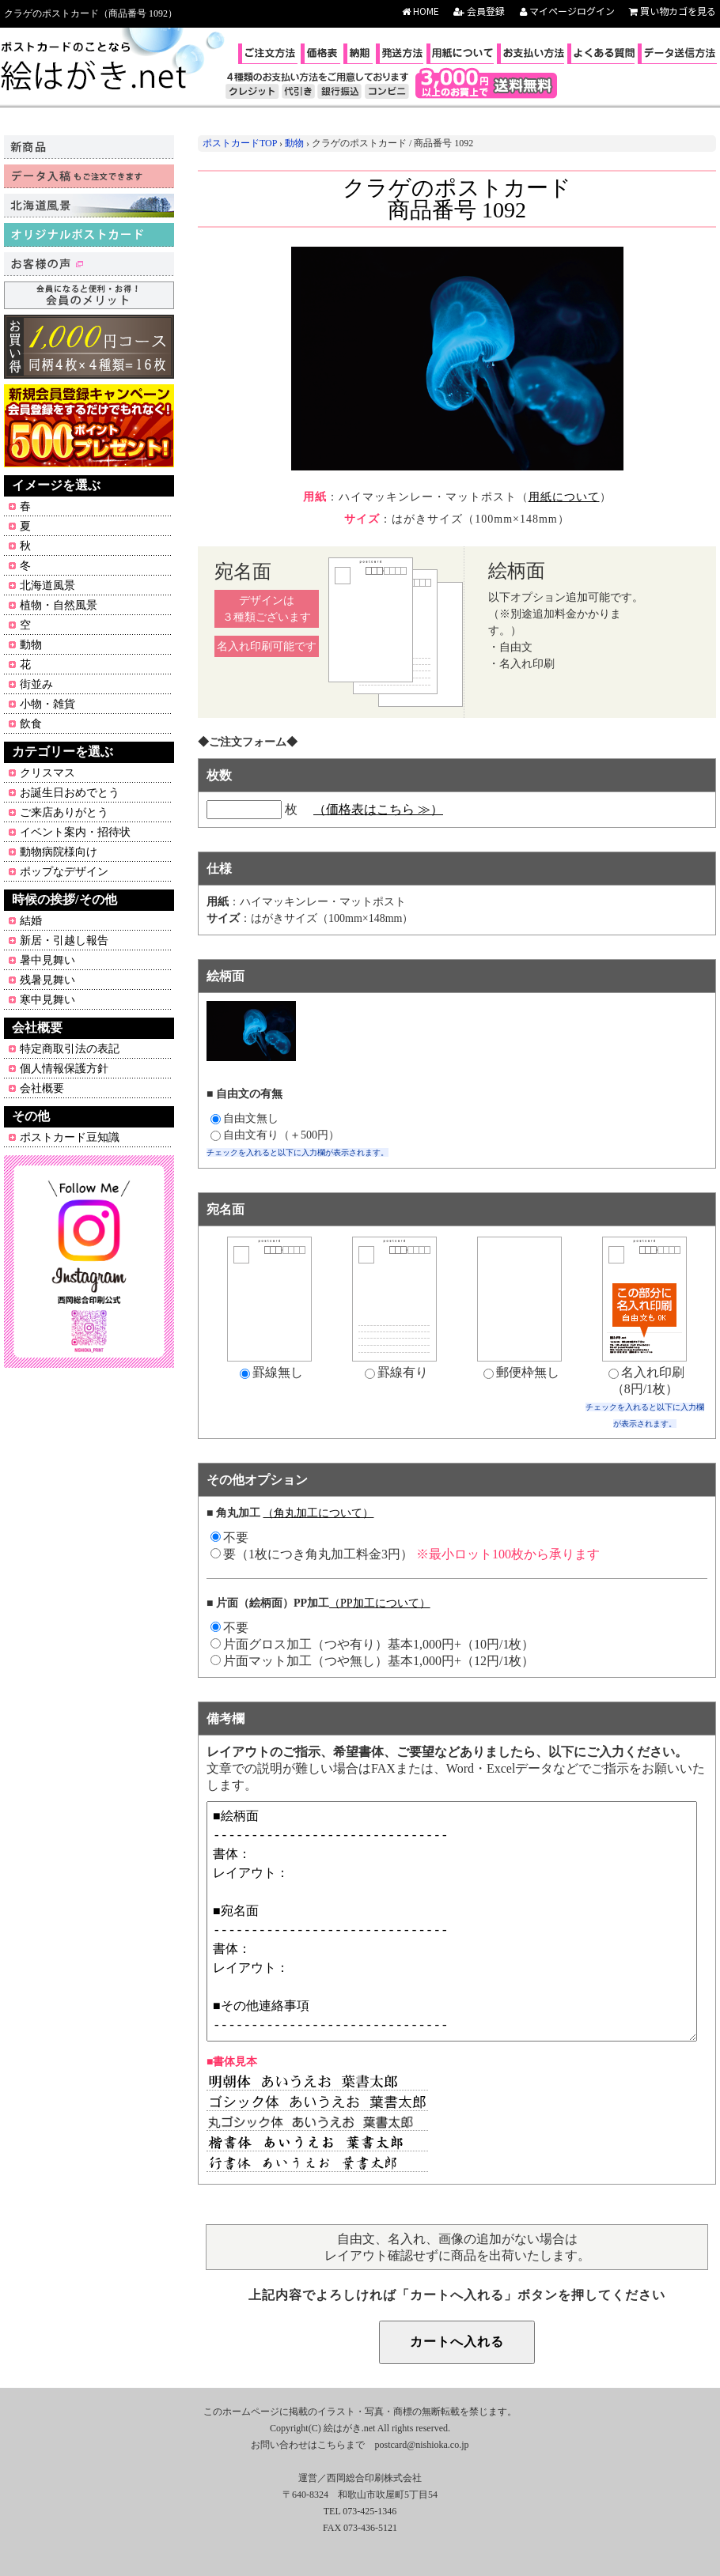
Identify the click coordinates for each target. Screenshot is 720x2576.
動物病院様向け (58, 852)
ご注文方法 (269, 53)
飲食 (31, 724)
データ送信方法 (679, 53)
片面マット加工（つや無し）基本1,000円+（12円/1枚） (372, 1661)
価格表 (322, 53)
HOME (420, 10)
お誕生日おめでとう (69, 793)
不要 (229, 1627)
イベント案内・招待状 (75, 832)
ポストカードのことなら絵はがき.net (95, 67)
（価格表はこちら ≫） (378, 809)
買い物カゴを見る (672, 10)
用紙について (462, 53)
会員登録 (479, 10)
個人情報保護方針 (64, 1069)
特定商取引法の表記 (69, 1049)
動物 (31, 645)
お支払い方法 (532, 53)
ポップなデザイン (64, 872)
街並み (36, 684)
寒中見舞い (47, 1000)
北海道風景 (47, 585)
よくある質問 (603, 53)
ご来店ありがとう (64, 812)
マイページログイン (567, 10)
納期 (360, 53)
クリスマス (47, 773)
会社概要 (42, 1088)
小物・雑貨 (47, 704)
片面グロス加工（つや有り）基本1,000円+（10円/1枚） (372, 1644)
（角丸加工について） (318, 1513)
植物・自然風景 (58, 605)
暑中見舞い (47, 960)
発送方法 (401, 53)
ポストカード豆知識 (69, 1137)
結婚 (31, 921)
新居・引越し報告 (64, 940)
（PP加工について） (379, 1603)
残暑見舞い (47, 980)
